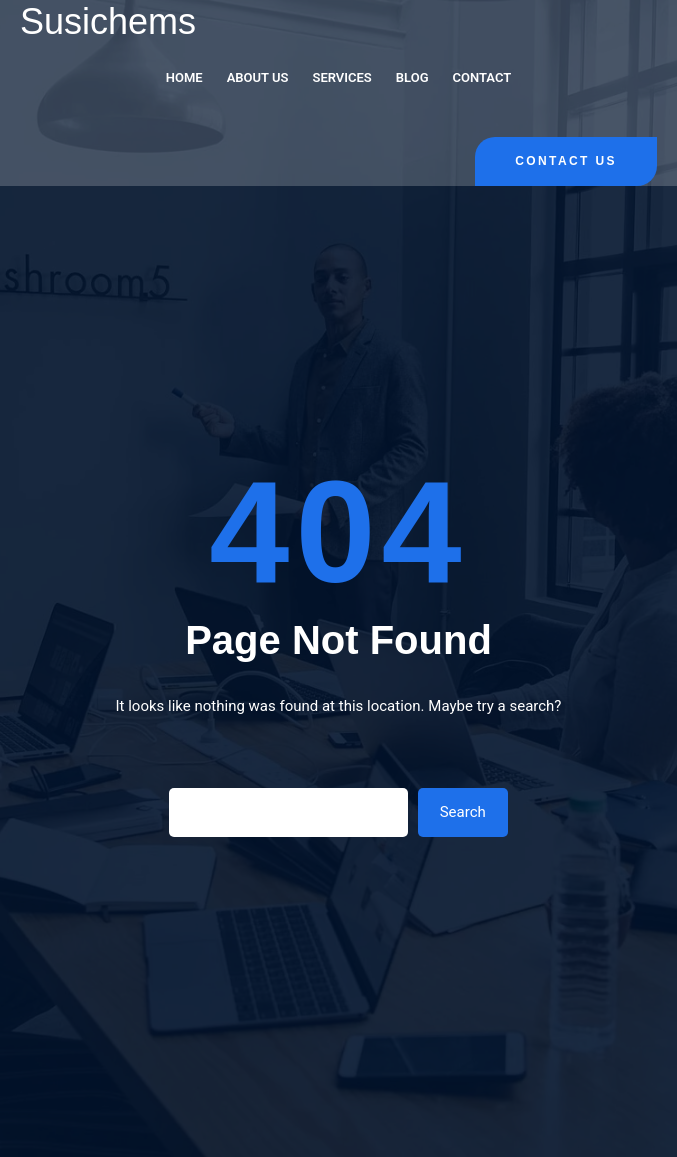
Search (463, 812)
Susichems (108, 21)
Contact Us (566, 161)
